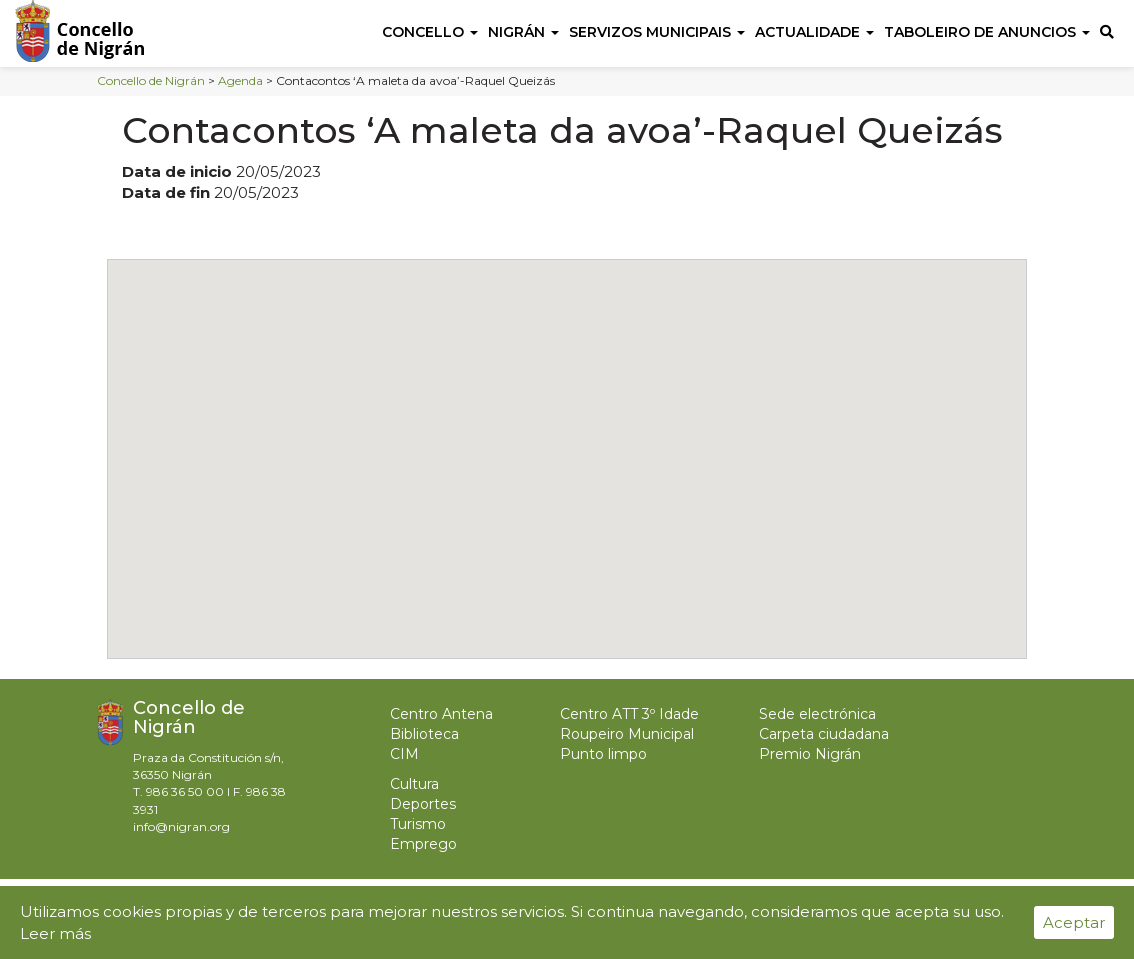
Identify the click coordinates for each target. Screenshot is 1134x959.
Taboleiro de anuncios (987, 32)
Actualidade (814, 32)
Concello (430, 32)
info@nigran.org (181, 826)
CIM (404, 754)
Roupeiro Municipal (627, 734)
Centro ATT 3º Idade (629, 714)
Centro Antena (441, 714)
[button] (567, 440)
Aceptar (1074, 922)
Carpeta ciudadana (824, 734)
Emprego (423, 844)
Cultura (414, 784)
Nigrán (523, 32)
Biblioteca (424, 734)
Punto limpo (603, 754)
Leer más (55, 933)
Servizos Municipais (657, 32)
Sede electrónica (817, 714)
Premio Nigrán (810, 754)
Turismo (418, 824)
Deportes (423, 804)
